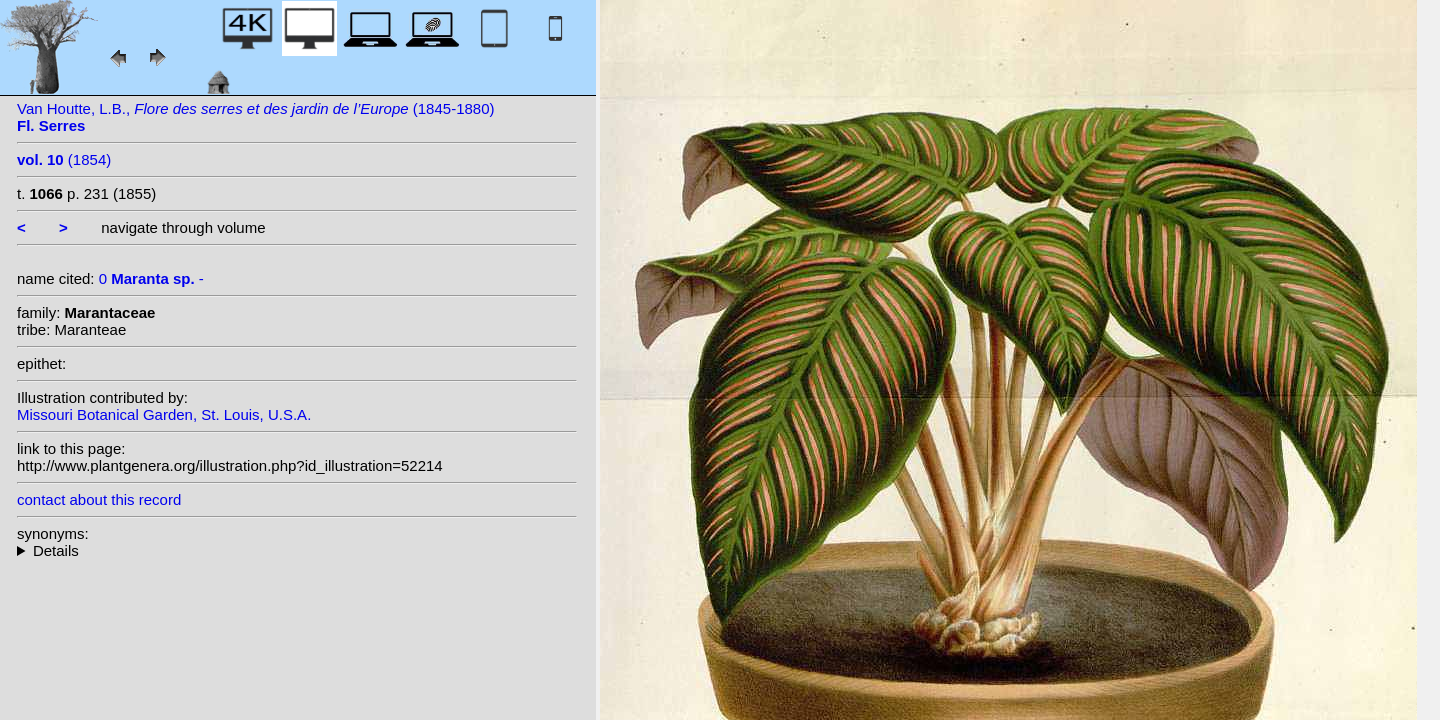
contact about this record (99, 499)
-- (297, 550)
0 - (151, 278)
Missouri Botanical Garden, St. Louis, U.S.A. (164, 414)
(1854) (64, 159)
